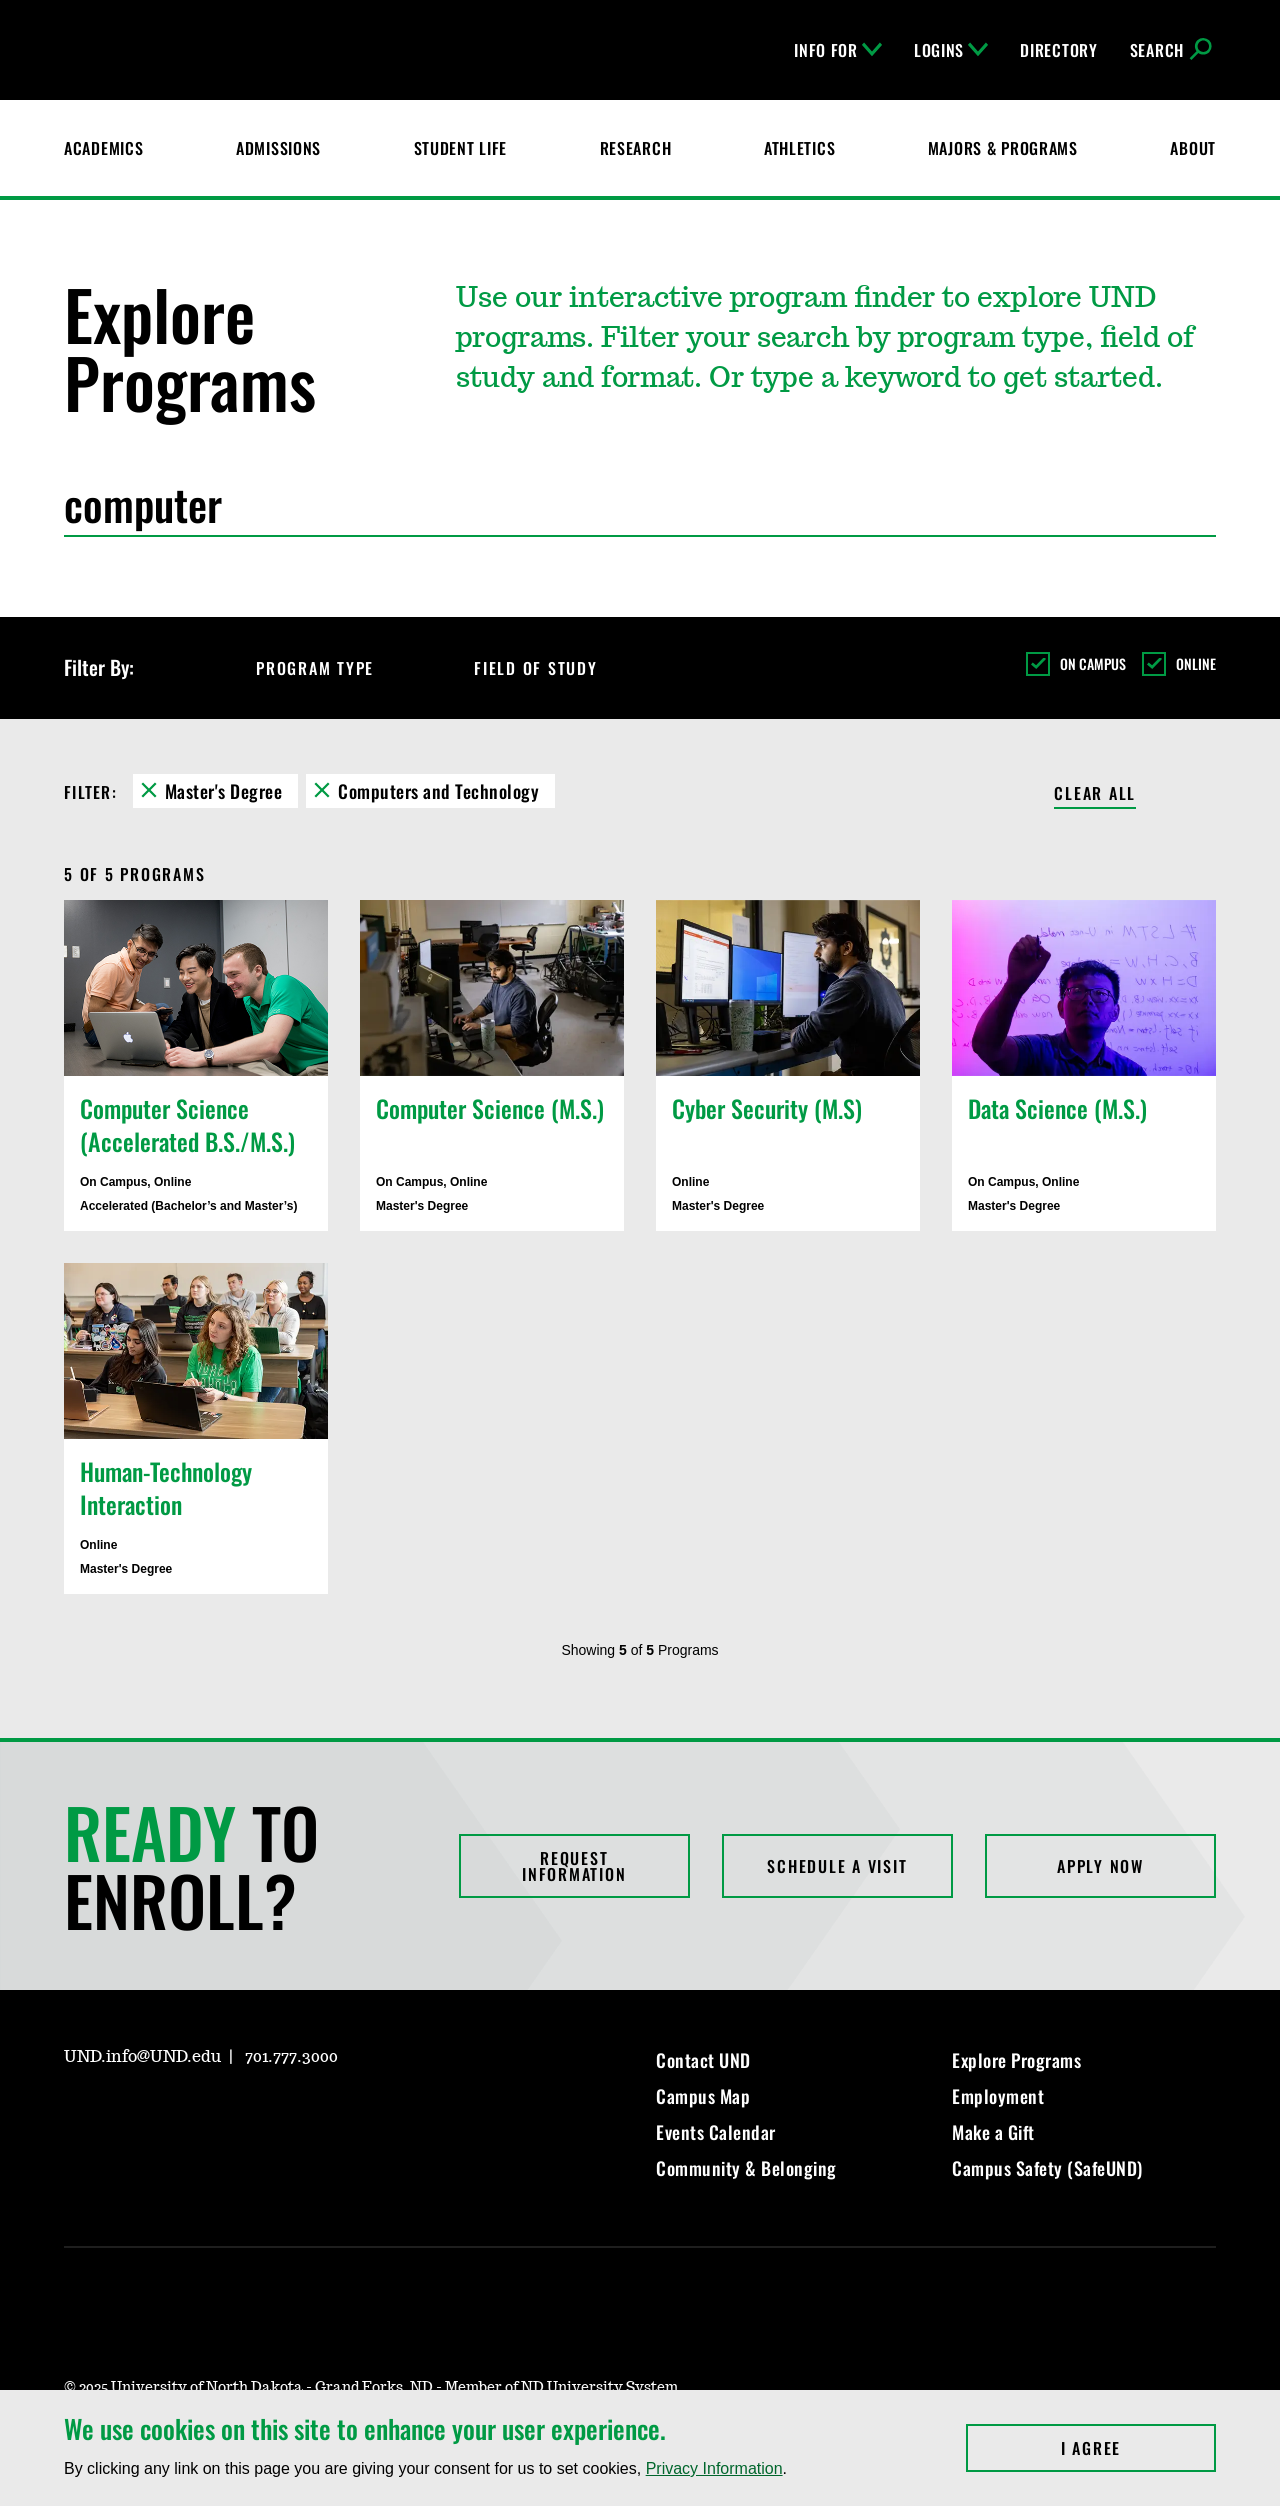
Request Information (574, 1866)
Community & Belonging (746, 2168)
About (1193, 148)
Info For (838, 50)
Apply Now (1100, 1866)
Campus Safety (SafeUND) (1047, 2168)
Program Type (333, 668)
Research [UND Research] (636, 148)
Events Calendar (716, 2132)
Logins (951, 50)
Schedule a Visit (837, 1866)
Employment (998, 2096)
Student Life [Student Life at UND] (461, 148)
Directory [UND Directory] (1058, 50)
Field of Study (554, 668)
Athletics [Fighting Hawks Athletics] (799, 148)
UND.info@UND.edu (142, 2057)
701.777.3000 (291, 2057)
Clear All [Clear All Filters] (1095, 794)
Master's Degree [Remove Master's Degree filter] (224, 791)
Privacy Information (714, 2468)
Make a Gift (993, 2132)
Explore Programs (1016, 2060)
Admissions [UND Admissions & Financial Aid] (278, 148)
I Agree (1138, 2448)
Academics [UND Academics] (103, 148)
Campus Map (703, 2096)
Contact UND (703, 2060)
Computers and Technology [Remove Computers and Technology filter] (438, 791)
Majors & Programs (1003, 148)
